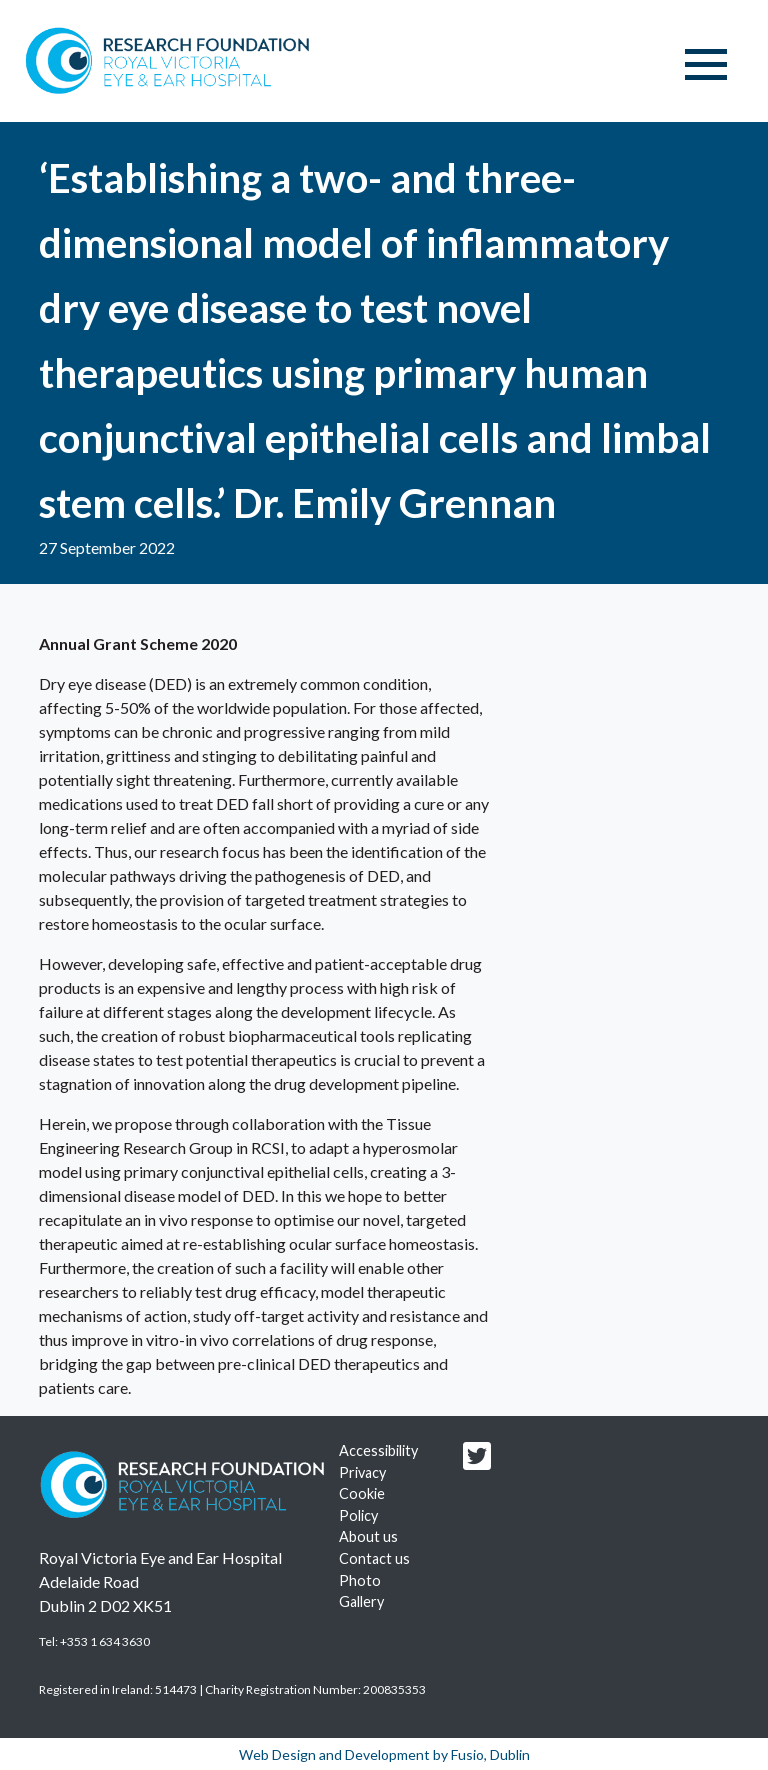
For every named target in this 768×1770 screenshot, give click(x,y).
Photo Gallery (361, 1591)
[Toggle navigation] (706, 65)
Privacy (362, 1472)
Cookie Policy (362, 1504)
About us (368, 1536)
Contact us (374, 1558)
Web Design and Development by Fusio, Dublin (384, 1754)
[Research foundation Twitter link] (477, 1461)
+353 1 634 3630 (105, 1641)
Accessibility (378, 1450)
